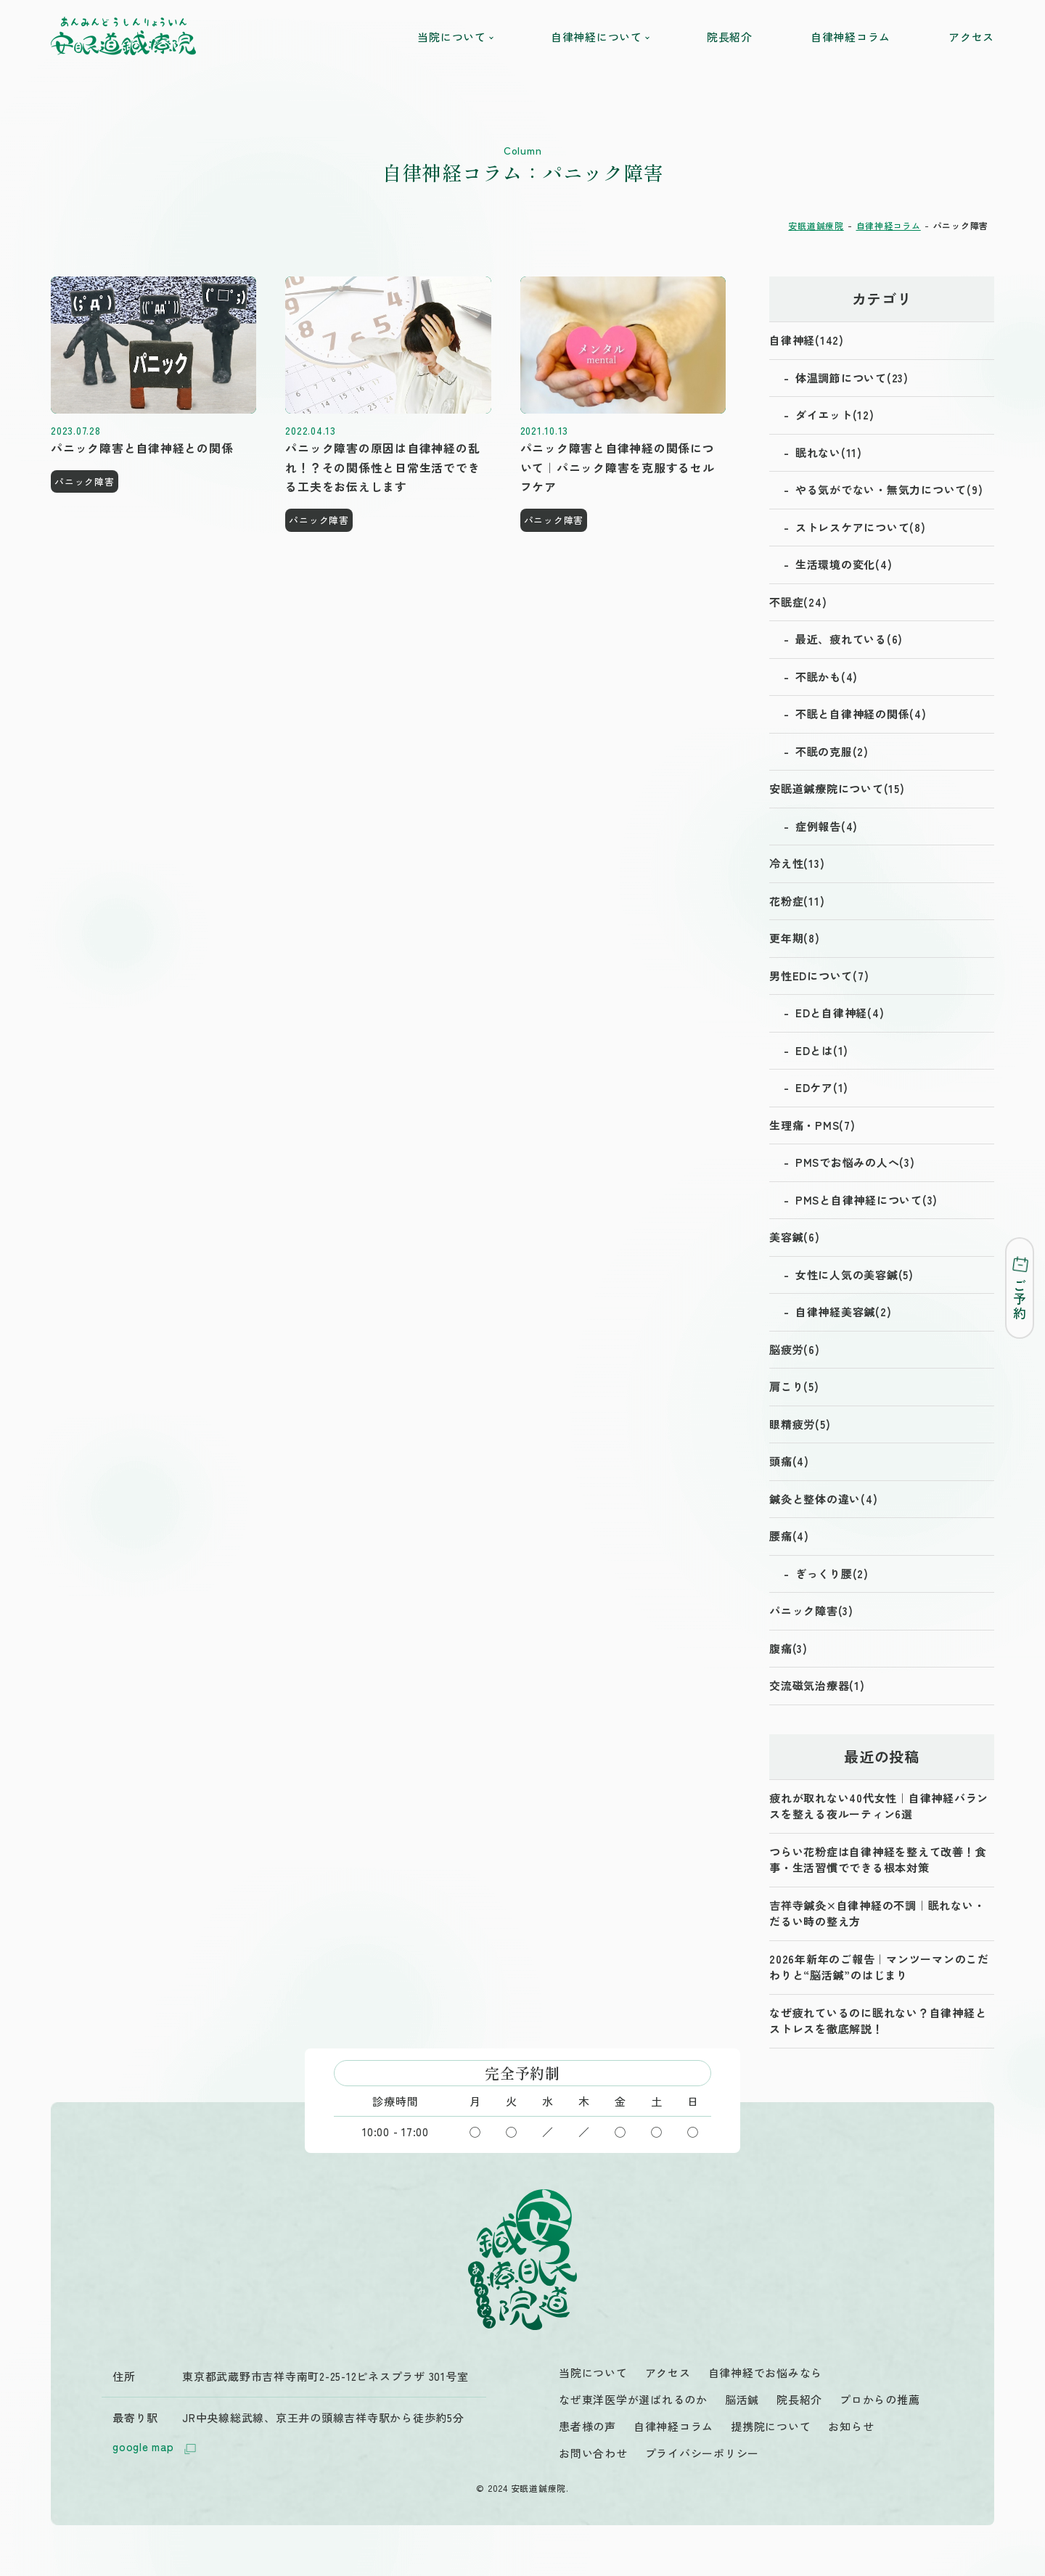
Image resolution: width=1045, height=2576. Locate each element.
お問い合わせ (593, 2453)
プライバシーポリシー (702, 2453)
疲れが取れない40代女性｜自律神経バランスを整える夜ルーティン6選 (878, 1806)
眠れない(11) (828, 452)
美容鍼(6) (794, 1236)
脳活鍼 (742, 2399)
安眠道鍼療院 (816, 225)
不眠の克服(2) (832, 751)
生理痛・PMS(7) (812, 1125)
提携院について (771, 2426)
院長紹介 (730, 36)
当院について (455, 36)
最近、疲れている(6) (849, 639)
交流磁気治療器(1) (817, 1685)
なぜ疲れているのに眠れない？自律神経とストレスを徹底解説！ (877, 2021)
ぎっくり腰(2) (832, 1573)
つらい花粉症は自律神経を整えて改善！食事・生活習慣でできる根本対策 (877, 1860)
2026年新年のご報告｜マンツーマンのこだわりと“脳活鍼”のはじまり (879, 1967)
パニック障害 (84, 481)
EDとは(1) (821, 1050)
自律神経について (600, 36)
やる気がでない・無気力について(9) (889, 489)
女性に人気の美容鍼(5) (854, 1274)
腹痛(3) (788, 1648)
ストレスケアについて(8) (860, 527)
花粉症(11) (796, 900)
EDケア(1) (821, 1087)
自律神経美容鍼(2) (843, 1311)
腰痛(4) (789, 1535)
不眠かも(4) (826, 676)
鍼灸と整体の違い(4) (823, 1498)
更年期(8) (794, 938)
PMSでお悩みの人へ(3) (855, 1162)
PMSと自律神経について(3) (866, 1199)
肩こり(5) (794, 1386)
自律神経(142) (806, 340)
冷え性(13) (796, 863)
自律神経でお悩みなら (765, 2372)
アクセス (971, 36)
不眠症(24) (798, 602)
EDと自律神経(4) (840, 1012)
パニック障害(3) (811, 1610)
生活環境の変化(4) (844, 564)
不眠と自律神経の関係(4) (861, 713)
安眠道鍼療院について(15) (837, 788)
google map (155, 2448)
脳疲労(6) (794, 1349)
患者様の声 (587, 2426)
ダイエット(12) (834, 414)
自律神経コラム (850, 36)
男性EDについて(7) (819, 975)
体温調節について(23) (852, 377)
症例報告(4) (826, 826)
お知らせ (851, 2426)
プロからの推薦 (879, 2399)
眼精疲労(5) (799, 1424)
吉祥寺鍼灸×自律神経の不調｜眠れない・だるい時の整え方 (877, 1913)
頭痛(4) (789, 1461)
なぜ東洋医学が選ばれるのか (633, 2399)
